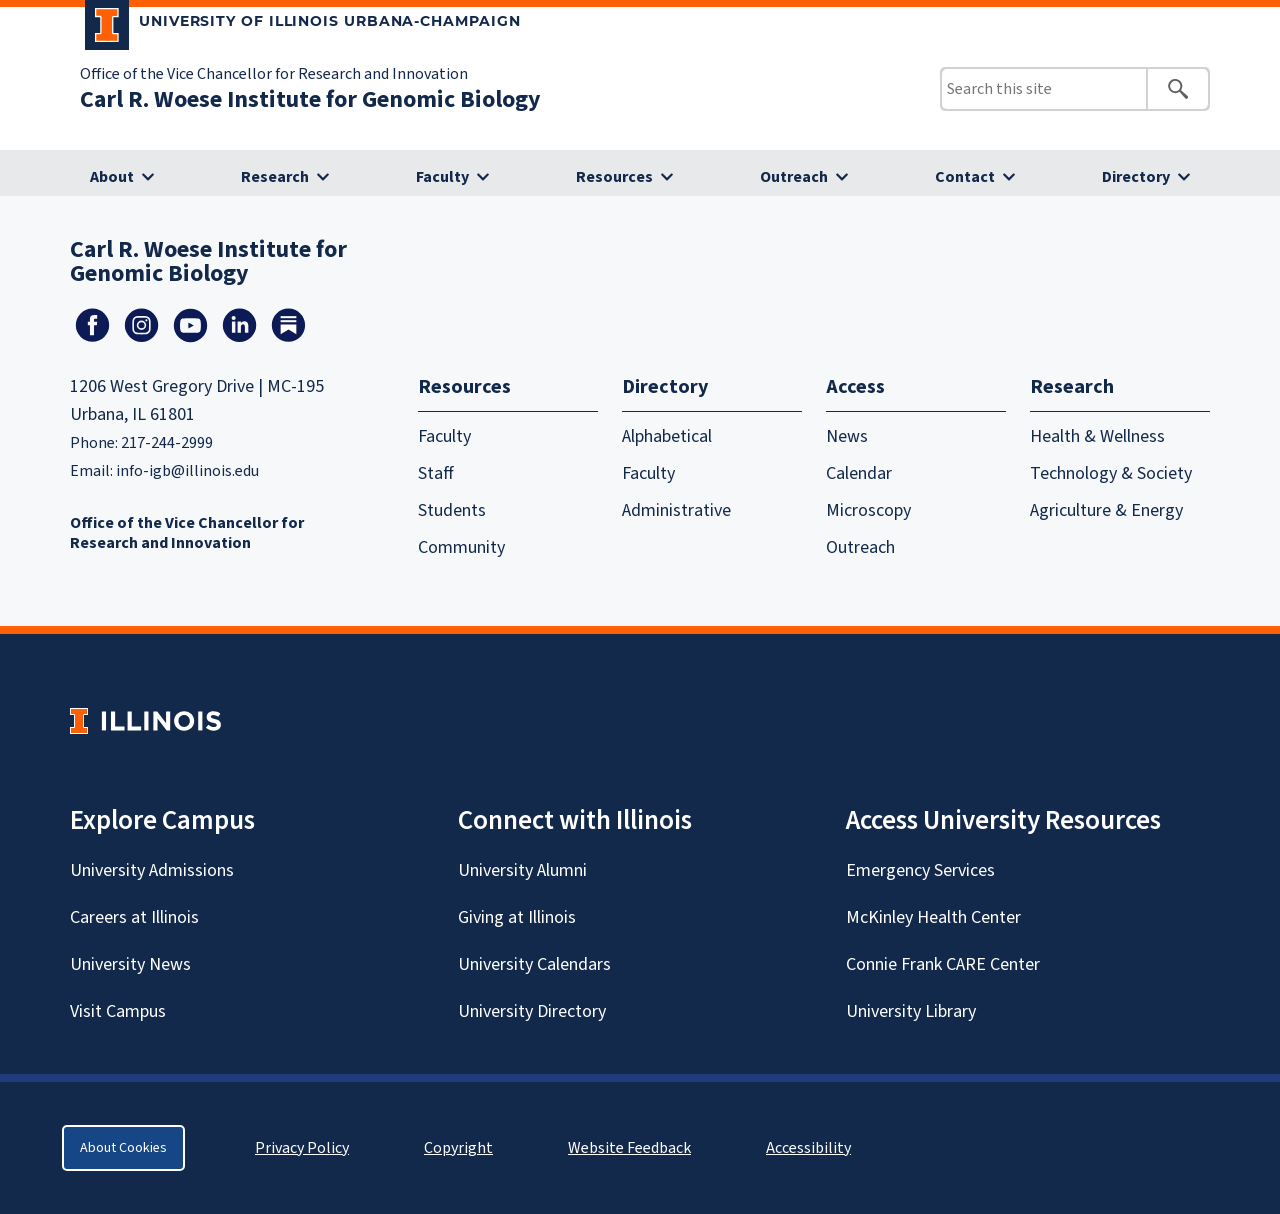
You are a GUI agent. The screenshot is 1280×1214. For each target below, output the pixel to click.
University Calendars (534, 964)
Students (452, 510)
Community (461, 547)
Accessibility (808, 1148)
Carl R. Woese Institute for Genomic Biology (310, 99)
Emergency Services (920, 870)
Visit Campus (118, 1011)
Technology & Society (1111, 473)
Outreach (794, 177)
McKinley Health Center (933, 917)
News (847, 436)
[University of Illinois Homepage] (145, 720)
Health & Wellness (1097, 436)
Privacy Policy (302, 1148)
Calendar (859, 473)
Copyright (458, 1148)
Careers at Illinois (134, 917)
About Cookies (123, 1148)
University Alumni (522, 870)
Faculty (442, 177)
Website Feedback (632, 1148)
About (112, 177)
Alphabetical (667, 436)
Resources (614, 177)
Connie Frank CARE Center (943, 964)
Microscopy (868, 510)
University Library (911, 1011)
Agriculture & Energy (1106, 510)
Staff (436, 473)
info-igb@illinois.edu (187, 471)
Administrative (676, 510)
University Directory (532, 1011)
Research (275, 177)
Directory (1136, 177)
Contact (965, 177)
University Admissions (152, 870)
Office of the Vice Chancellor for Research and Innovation (274, 74)
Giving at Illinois (517, 917)
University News (130, 964)
